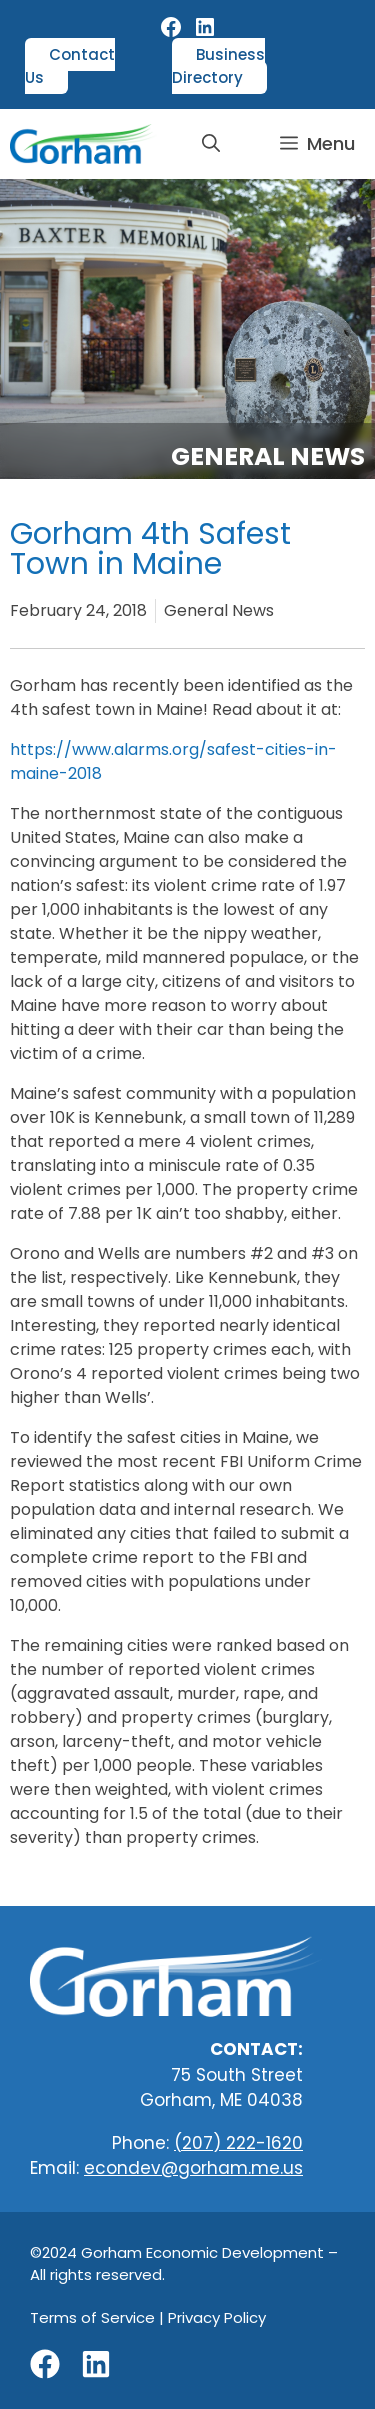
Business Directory (218, 66)
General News (268, 456)
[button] (211, 144)
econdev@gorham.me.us (193, 2168)
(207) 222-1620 (238, 2143)
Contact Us (70, 66)
